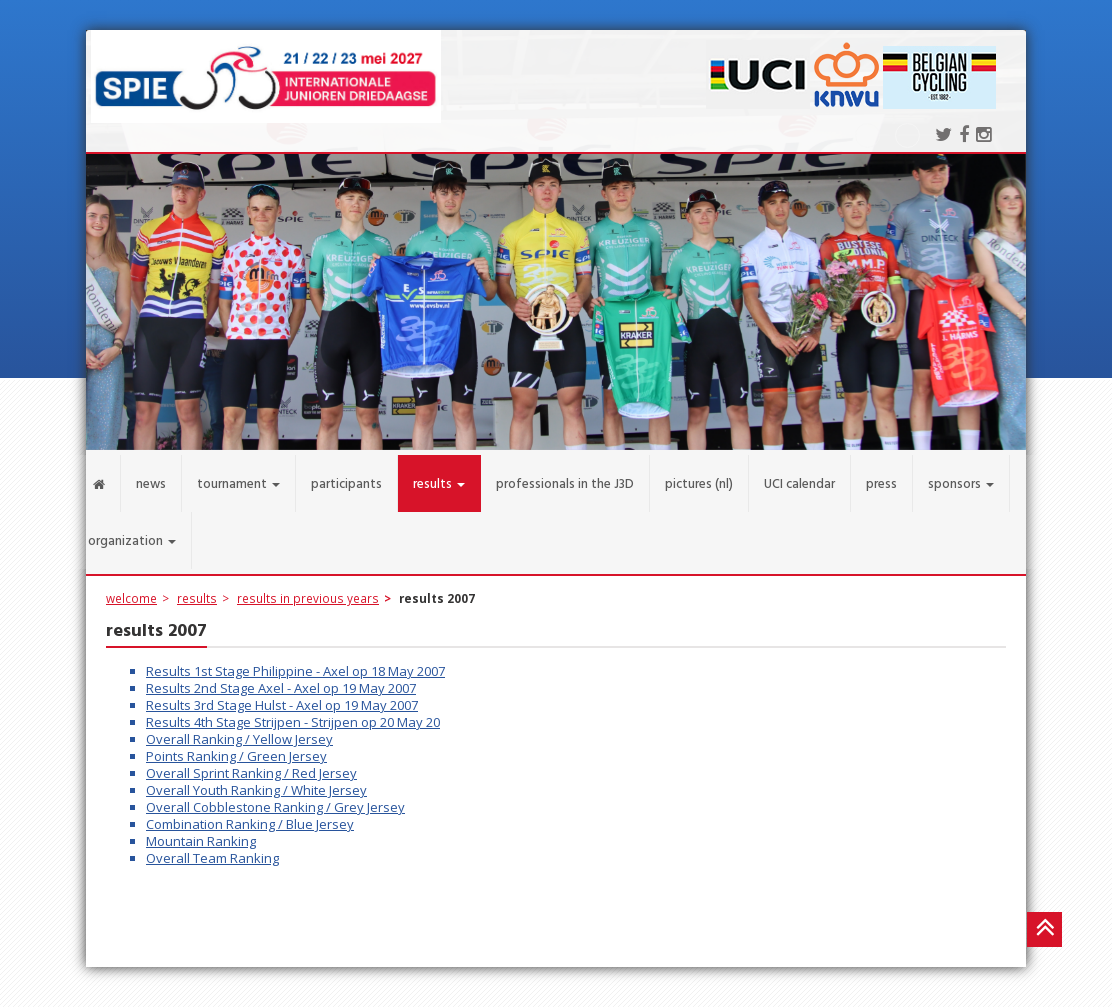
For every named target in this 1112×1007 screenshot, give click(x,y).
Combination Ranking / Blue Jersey (250, 814)
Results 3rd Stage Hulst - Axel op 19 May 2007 (282, 695)
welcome (131, 588)
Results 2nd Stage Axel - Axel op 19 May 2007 (281, 678)
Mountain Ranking (201, 831)
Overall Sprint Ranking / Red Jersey (251, 763)
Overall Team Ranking (212, 848)
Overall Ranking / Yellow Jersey (239, 729)
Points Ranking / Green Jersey (236, 746)
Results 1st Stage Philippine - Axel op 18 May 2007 (295, 661)
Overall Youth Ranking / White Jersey (256, 780)
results (197, 588)
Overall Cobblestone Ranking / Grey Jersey (275, 797)
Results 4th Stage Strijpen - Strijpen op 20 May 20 (293, 712)
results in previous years (308, 588)
